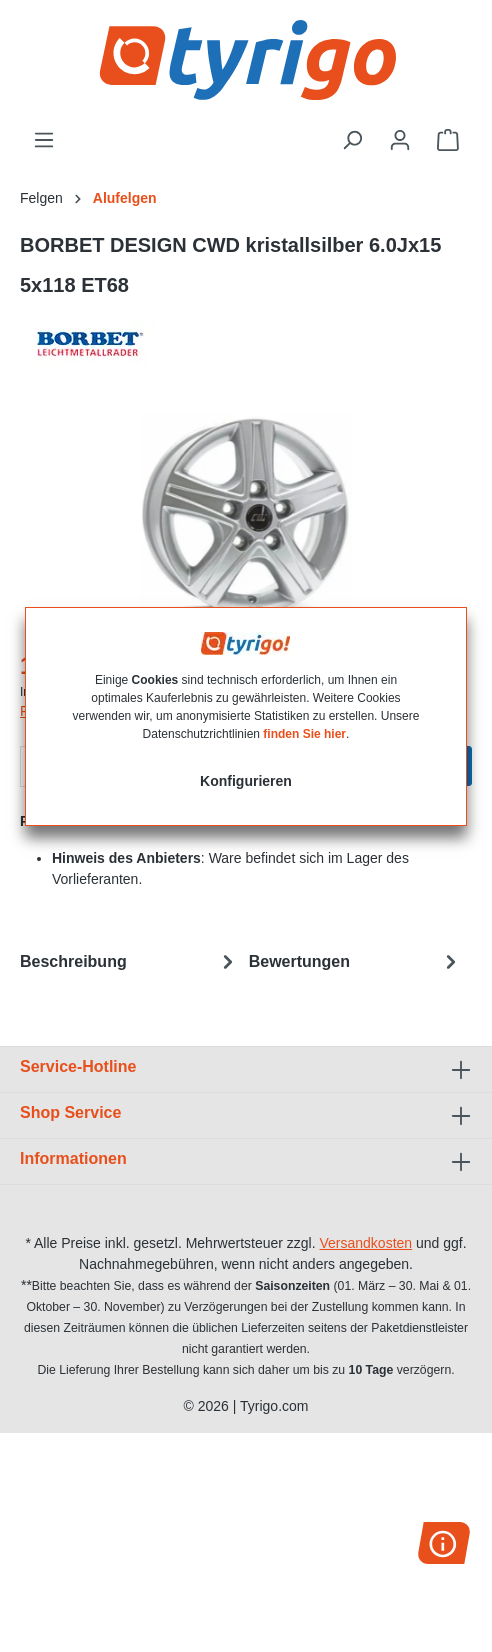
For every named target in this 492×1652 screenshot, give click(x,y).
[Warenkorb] (448, 140)
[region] (246, 519)
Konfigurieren (246, 781)
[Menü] (44, 140)
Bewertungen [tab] (355, 961)
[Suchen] (352, 140)
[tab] (129, 961)
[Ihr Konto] (400, 140)
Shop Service (70, 1112)
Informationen (73, 1158)
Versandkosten (366, 1243)
